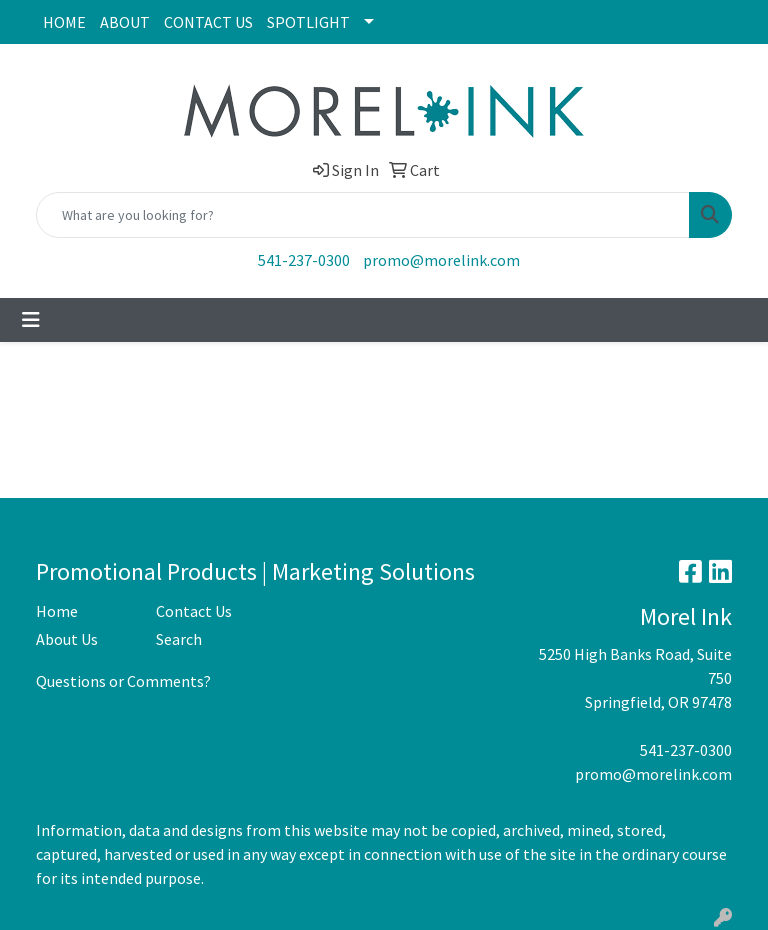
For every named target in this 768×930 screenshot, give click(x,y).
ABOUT (125, 22)
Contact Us (194, 611)
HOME (64, 22)
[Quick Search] (363, 215)
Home (57, 611)
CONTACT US (208, 22)
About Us (67, 639)
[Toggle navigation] (31, 320)
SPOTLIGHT (308, 22)
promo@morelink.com (441, 260)
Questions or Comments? (123, 681)
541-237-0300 (304, 260)
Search (179, 639)
